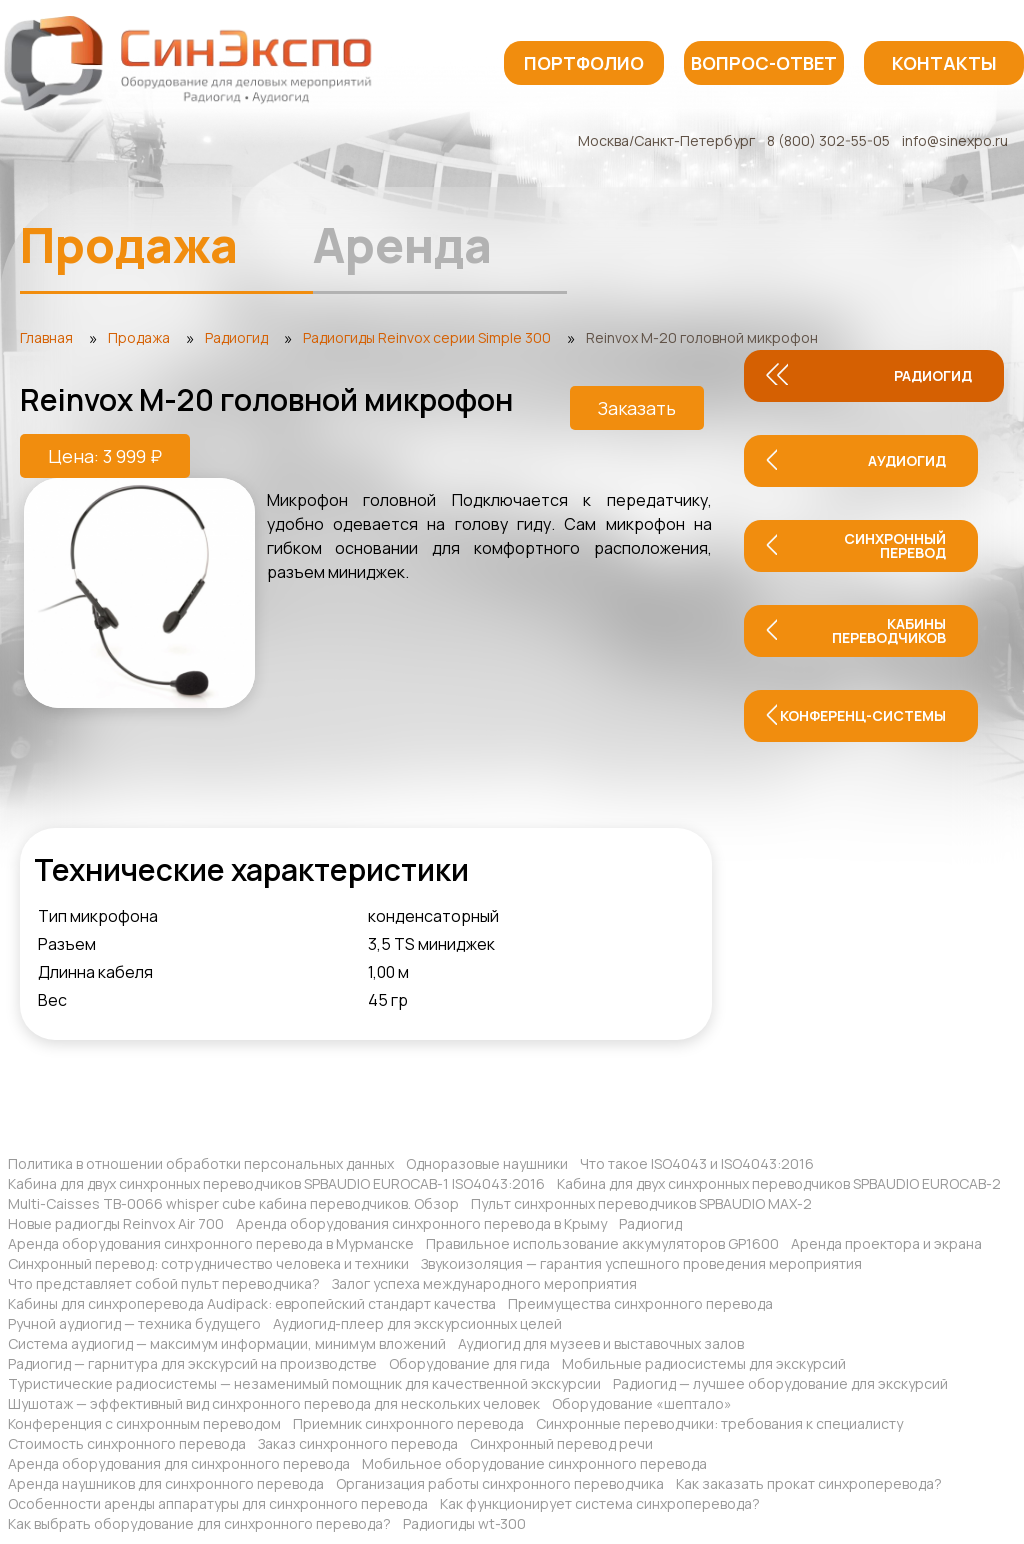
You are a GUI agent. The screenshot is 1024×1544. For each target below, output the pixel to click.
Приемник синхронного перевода (408, 1423)
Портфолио (584, 63)
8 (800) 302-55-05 (828, 140)
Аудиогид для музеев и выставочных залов (601, 1343)
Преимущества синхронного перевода (640, 1303)
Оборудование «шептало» (642, 1403)
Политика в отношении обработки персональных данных (201, 1163)
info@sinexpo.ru (955, 140)
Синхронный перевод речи (561, 1443)
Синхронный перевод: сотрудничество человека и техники (208, 1263)
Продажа (129, 244)
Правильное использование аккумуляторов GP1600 (602, 1243)
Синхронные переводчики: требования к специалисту (719, 1423)
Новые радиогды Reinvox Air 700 (116, 1223)
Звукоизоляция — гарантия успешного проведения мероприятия (641, 1263)
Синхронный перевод (895, 545)
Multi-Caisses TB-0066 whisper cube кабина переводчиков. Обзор (233, 1203)
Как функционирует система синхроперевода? (600, 1503)
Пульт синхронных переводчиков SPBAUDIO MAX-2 (641, 1203)
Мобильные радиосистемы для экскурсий (704, 1363)
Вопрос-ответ (764, 63)
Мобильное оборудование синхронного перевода (534, 1463)
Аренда (402, 244)
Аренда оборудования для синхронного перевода (179, 1463)
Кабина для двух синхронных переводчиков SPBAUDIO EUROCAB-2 (779, 1183)
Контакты (944, 63)
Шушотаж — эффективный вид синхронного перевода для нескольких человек (274, 1403)
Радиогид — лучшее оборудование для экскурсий (780, 1383)
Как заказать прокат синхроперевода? (809, 1483)
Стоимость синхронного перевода (127, 1443)
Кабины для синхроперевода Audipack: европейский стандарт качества (252, 1303)
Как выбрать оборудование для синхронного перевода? (199, 1523)
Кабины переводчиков (889, 630)
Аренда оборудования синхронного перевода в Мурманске (211, 1243)
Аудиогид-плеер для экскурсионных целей (417, 1323)
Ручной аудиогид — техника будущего (134, 1323)
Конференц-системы (863, 715)
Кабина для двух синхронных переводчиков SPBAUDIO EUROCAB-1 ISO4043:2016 (276, 1183)
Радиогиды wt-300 (464, 1523)
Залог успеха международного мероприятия (484, 1283)
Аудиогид (907, 460)
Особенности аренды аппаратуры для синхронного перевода (218, 1503)
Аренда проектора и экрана (886, 1243)
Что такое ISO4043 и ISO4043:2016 (697, 1163)
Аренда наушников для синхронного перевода (166, 1483)
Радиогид (933, 375)
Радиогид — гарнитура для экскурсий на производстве (192, 1363)
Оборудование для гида (469, 1363)
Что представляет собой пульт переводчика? (164, 1283)
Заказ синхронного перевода (358, 1443)
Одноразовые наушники (487, 1163)
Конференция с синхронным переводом (144, 1423)
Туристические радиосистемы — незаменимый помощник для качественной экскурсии (304, 1383)
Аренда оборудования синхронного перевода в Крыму (421, 1223)
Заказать (637, 408)
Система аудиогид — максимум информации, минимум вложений (227, 1343)
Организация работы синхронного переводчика (500, 1483)
